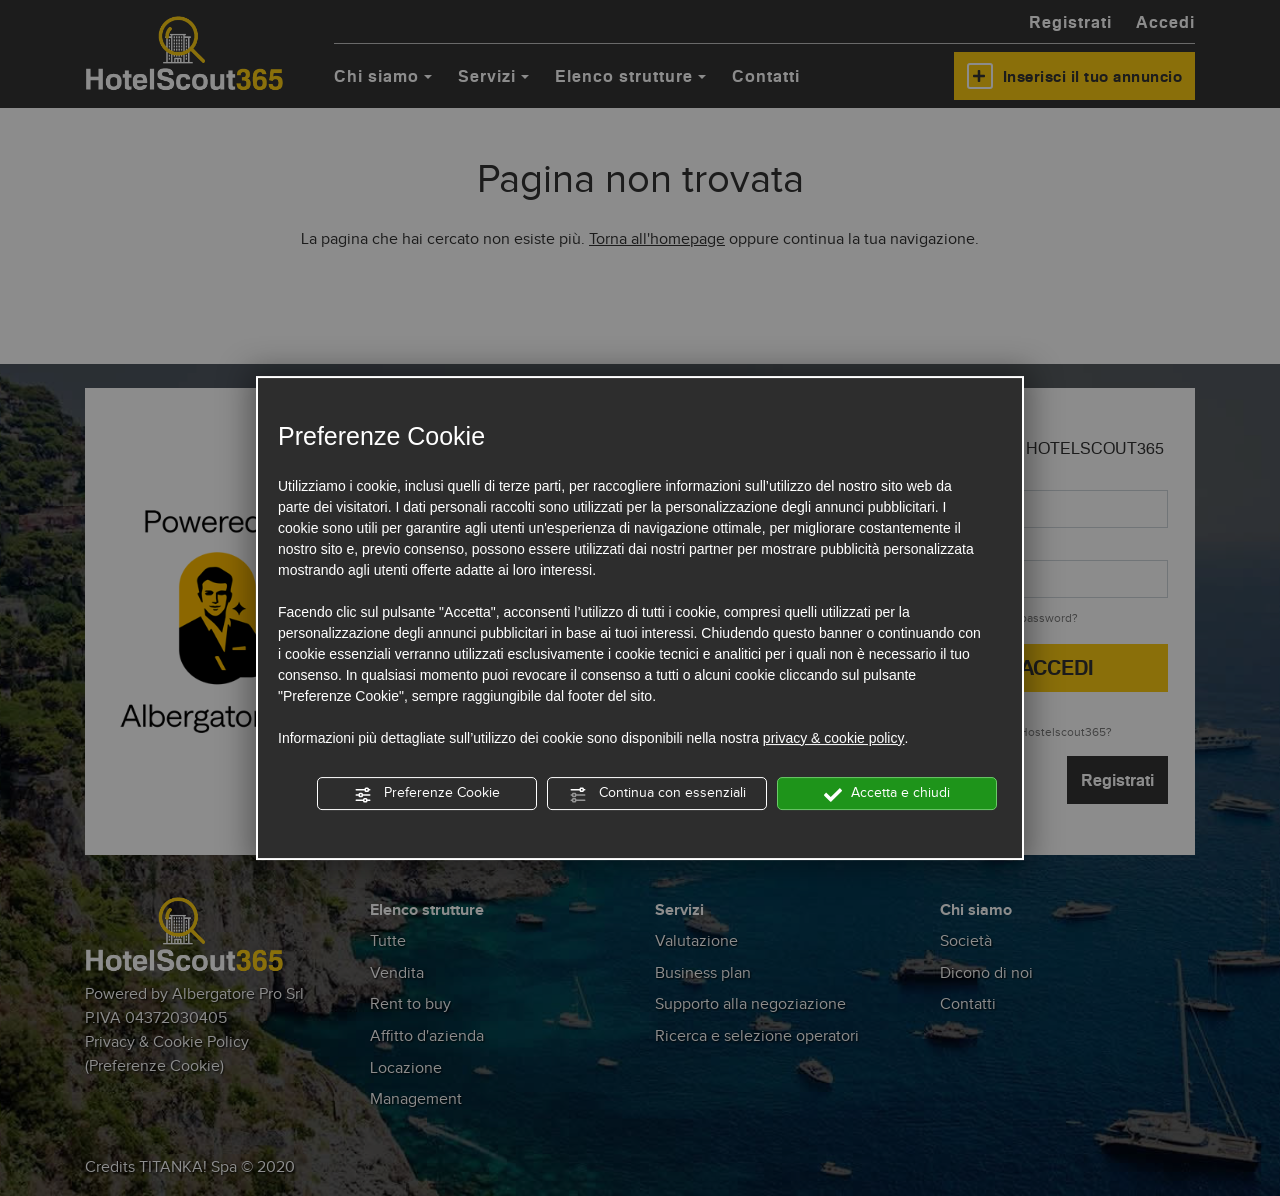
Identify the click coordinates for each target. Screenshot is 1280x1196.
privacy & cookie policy (834, 738)
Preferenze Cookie (427, 794)
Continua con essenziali (657, 794)
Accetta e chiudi (887, 794)
